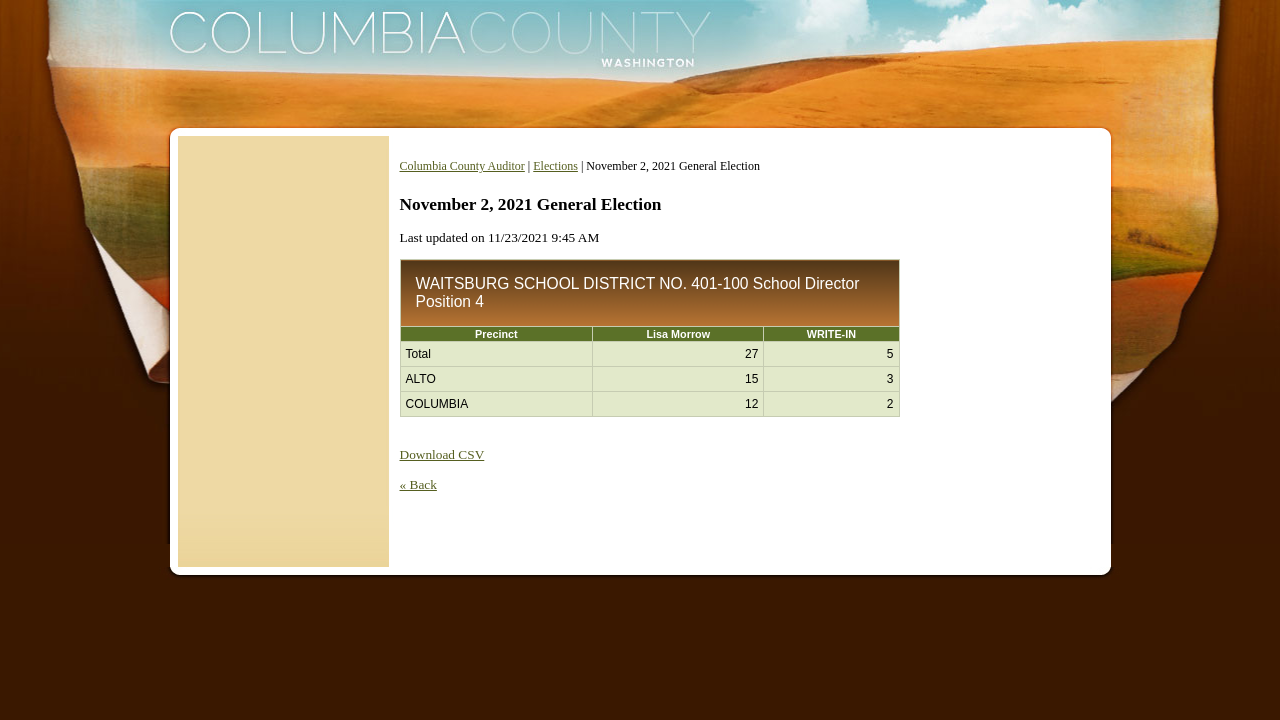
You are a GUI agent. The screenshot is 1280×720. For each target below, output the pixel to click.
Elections (555, 166)
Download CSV (442, 454)
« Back (418, 484)
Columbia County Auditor (462, 166)
